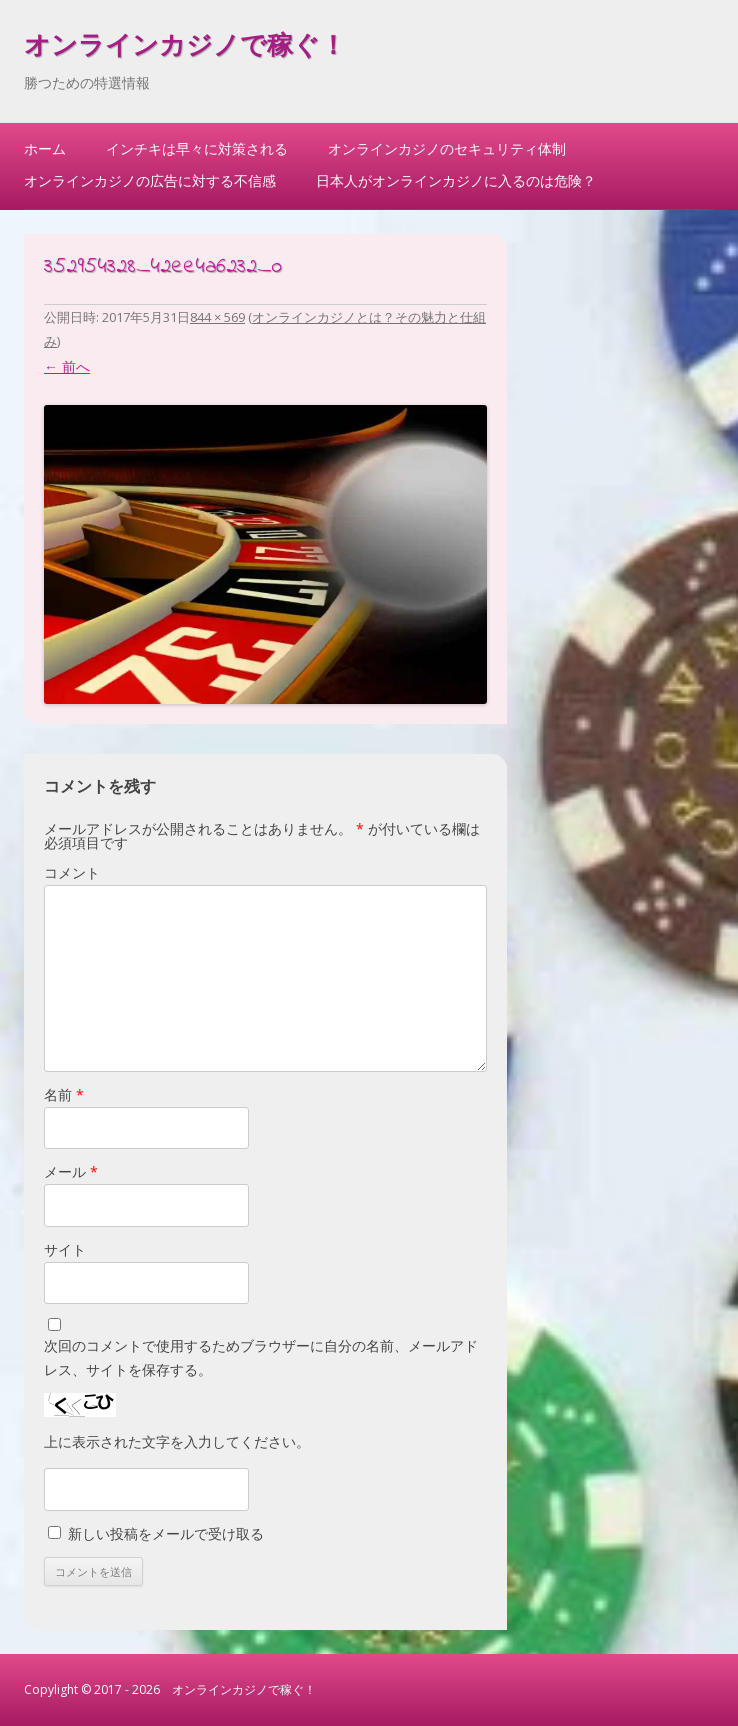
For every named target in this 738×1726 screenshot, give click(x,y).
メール (71, 1171)
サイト (65, 1249)
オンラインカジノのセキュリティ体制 (447, 148)
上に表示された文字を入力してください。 (177, 1441)
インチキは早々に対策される (197, 148)
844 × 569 (217, 317)
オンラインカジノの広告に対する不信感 (150, 180)
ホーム (45, 148)
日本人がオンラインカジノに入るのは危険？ (456, 180)
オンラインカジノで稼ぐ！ (185, 48)
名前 (64, 1094)
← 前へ (67, 366)
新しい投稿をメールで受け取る (166, 1533)
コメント (72, 872)
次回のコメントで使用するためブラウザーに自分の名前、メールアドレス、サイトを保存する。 (261, 1357)
